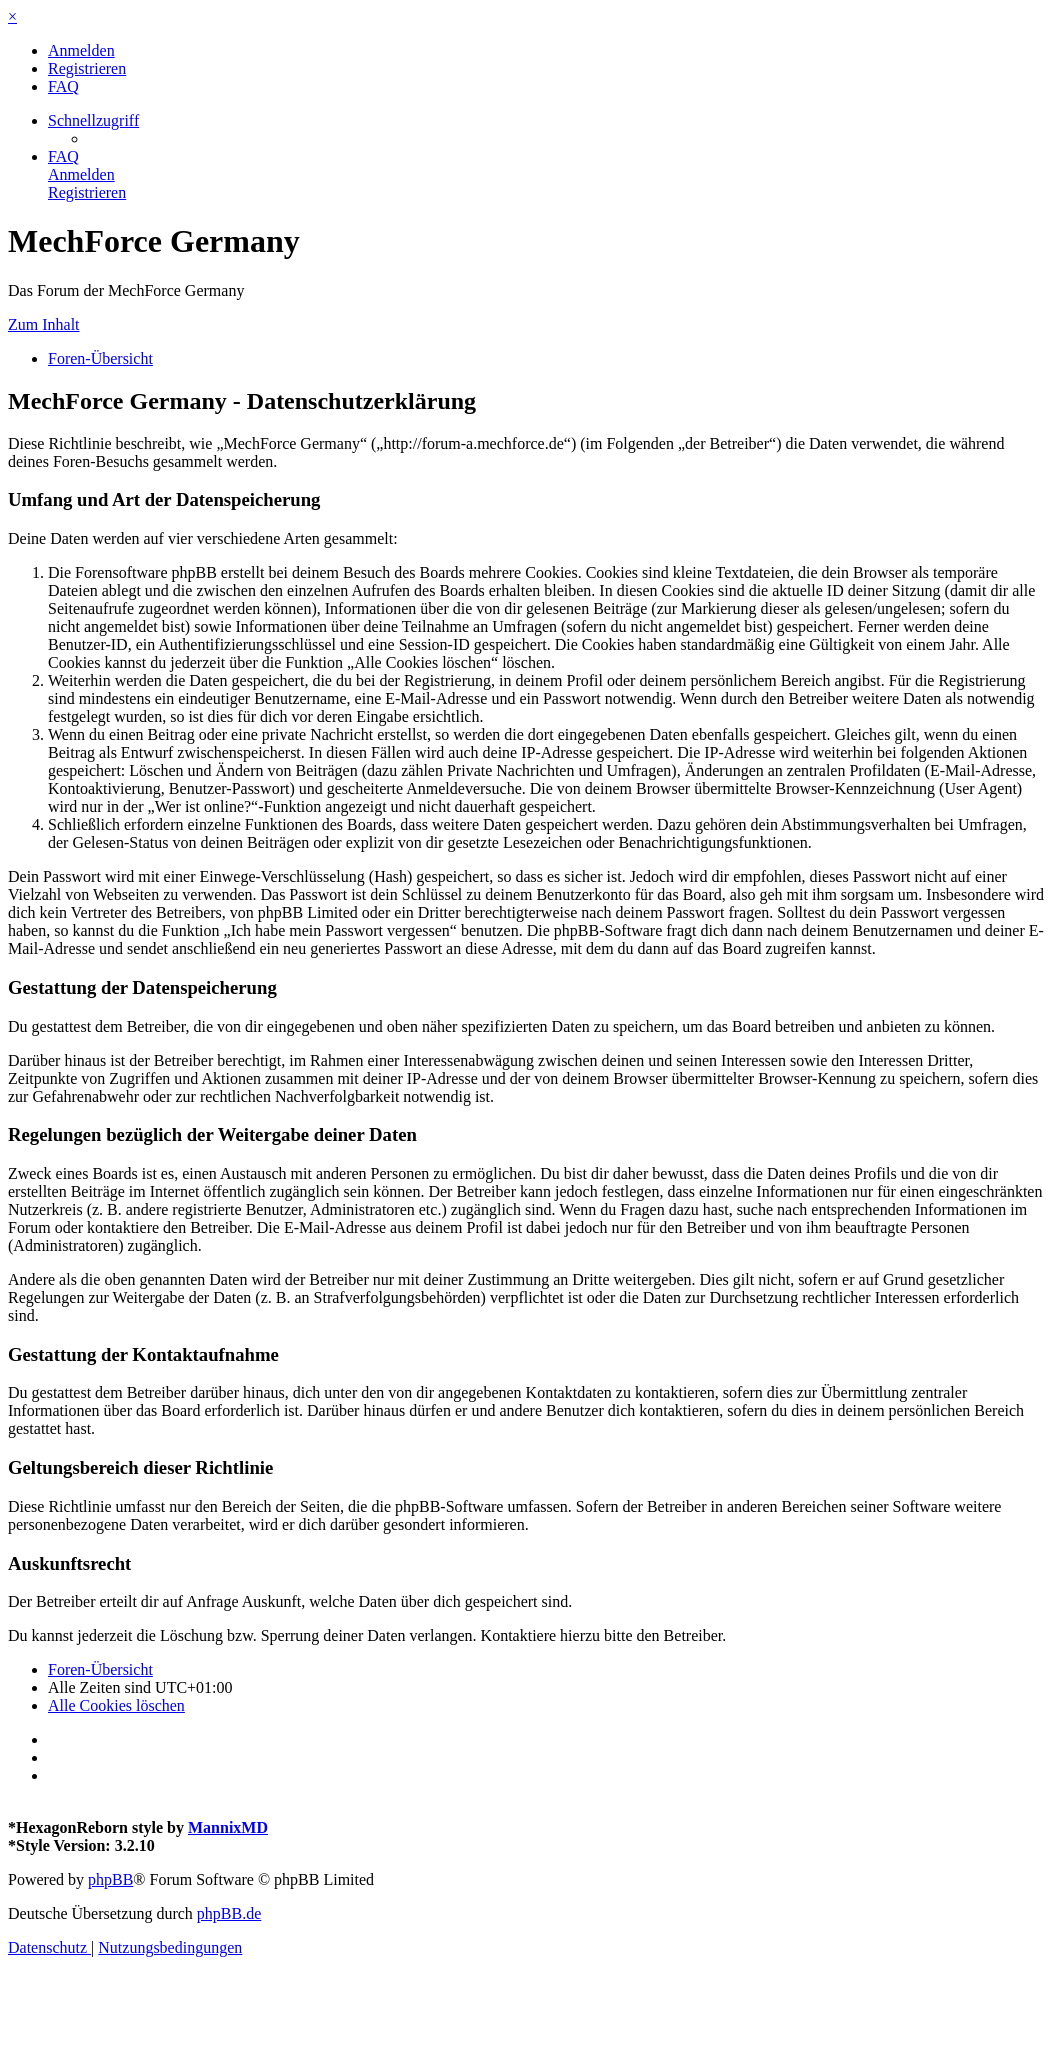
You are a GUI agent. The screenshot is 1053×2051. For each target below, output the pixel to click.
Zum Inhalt (44, 324)
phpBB (110, 1879)
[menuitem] (81, 50)
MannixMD (228, 1827)
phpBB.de (229, 1913)
